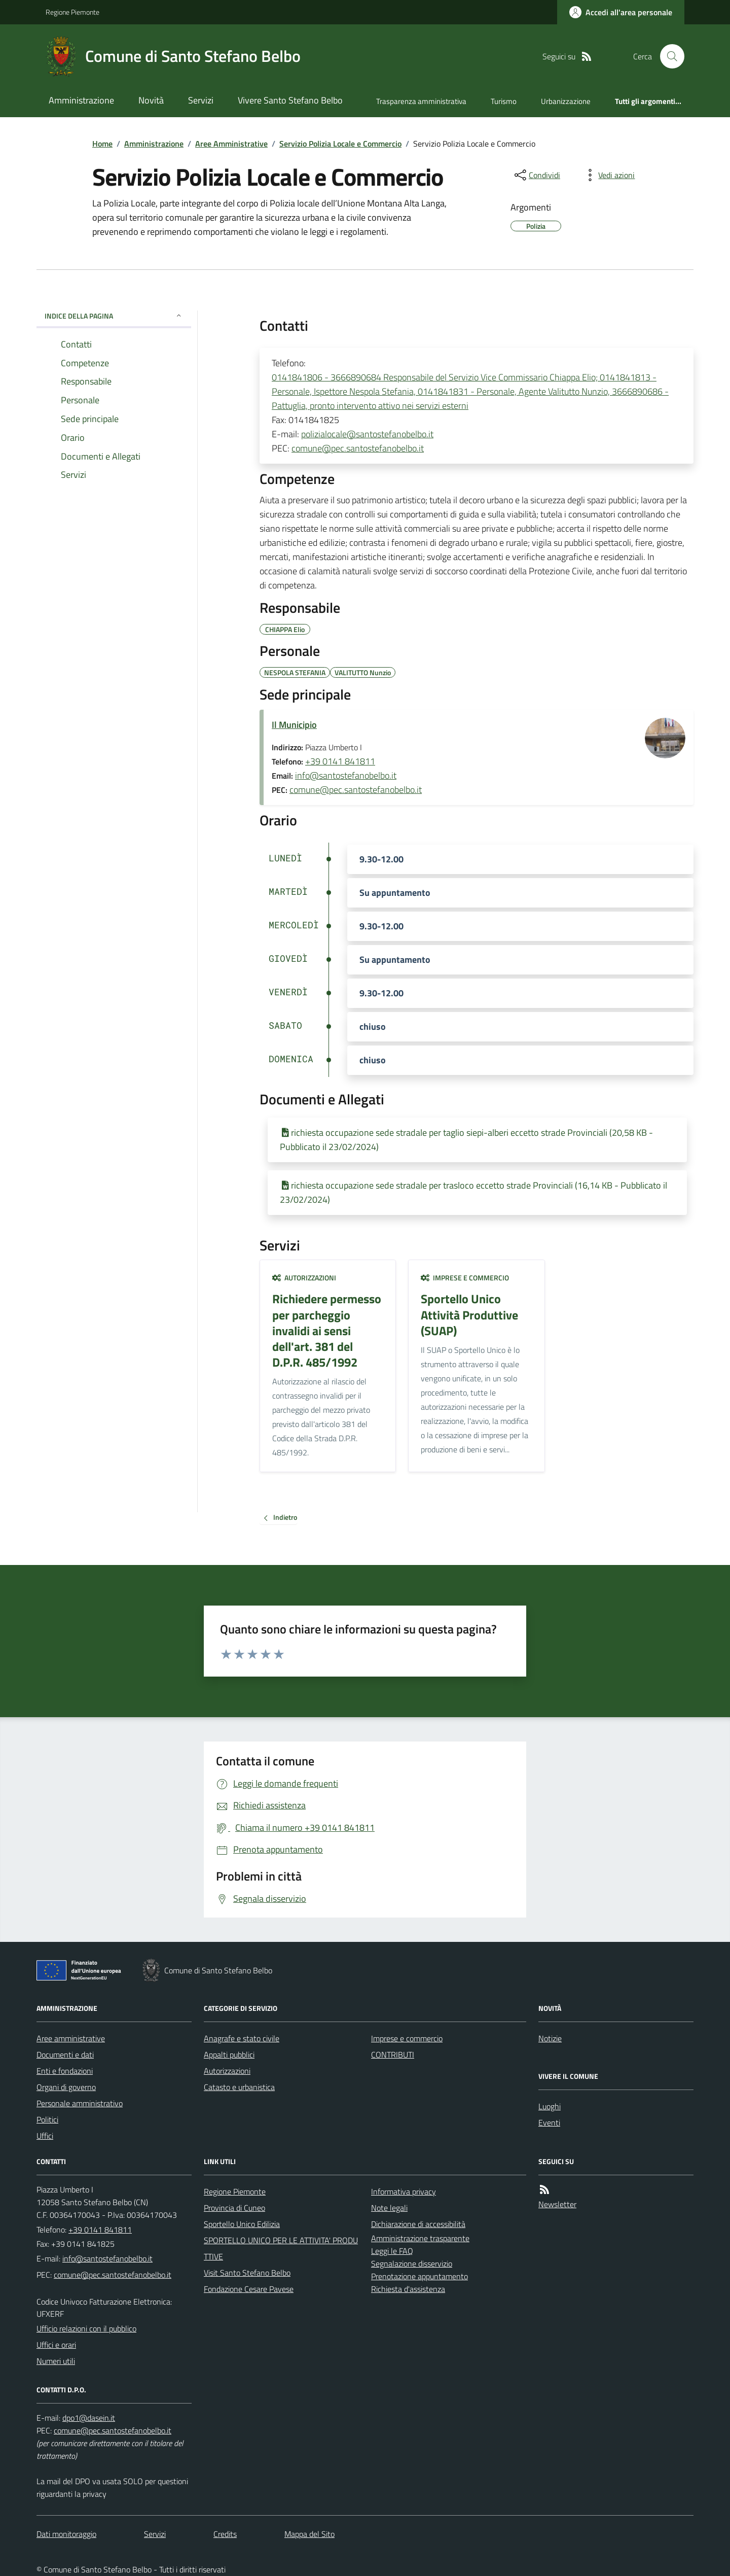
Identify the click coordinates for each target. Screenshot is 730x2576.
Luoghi (549, 2106)
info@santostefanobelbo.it (345, 775)
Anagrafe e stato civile (241, 2038)
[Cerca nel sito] (668, 56)
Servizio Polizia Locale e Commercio (340, 143)
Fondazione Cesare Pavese (249, 2289)
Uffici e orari (56, 2345)
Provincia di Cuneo (234, 2208)
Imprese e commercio (465, 1277)
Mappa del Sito (309, 2534)
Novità (151, 100)
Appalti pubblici (229, 2054)
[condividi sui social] (536, 175)
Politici (47, 2119)
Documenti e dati (65, 2054)
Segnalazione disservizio (411, 2263)
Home (102, 143)
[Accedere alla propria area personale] (620, 12)
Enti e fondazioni (64, 2071)
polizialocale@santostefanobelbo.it (367, 434)
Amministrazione (81, 100)
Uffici (44, 2136)
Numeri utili (55, 2361)
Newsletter (557, 2204)
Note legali (389, 2208)
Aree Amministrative (231, 143)
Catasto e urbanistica (239, 2087)
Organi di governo (66, 2087)
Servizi (200, 100)
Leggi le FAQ (392, 2251)
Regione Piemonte (72, 12)
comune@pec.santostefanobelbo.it (357, 448)
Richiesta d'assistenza (408, 2289)
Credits (225, 2534)
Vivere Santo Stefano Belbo (290, 100)
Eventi (549, 2122)
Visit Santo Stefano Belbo (247, 2273)
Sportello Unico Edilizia (242, 2224)
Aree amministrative (70, 2038)
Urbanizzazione (566, 101)
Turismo (504, 101)
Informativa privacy (403, 2191)
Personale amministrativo (79, 2103)
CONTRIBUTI (392, 2054)
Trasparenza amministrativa (421, 101)
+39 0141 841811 (340, 761)
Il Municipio (294, 725)
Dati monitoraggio (66, 2534)
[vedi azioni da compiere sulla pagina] (608, 175)
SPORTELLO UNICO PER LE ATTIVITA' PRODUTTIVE (281, 2248)
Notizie (550, 2038)
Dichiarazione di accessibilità (418, 2224)
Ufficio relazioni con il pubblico (86, 2328)
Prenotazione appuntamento (419, 2276)
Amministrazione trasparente (420, 2238)
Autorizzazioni (304, 1277)
